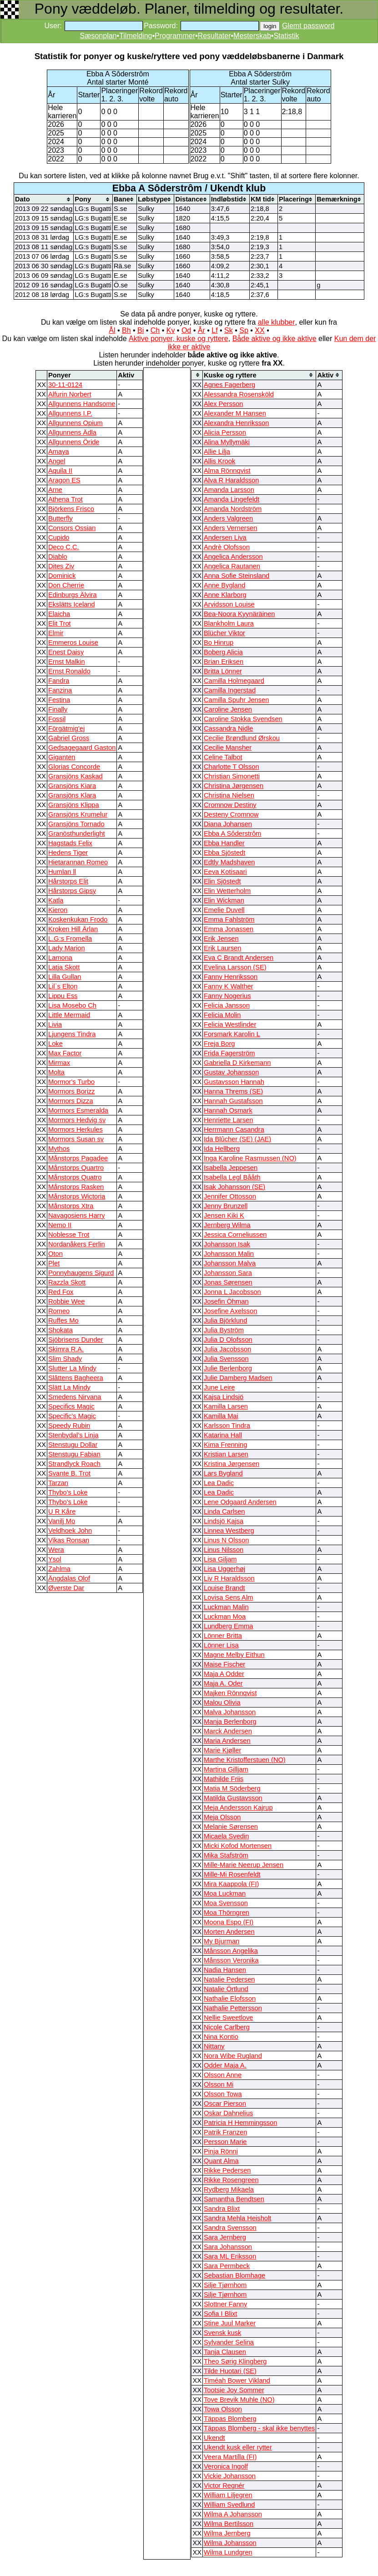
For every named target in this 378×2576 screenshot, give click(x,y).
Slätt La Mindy (69, 1387)
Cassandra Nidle (228, 728)
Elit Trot (59, 623)
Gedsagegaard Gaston (82, 747)
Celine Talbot (223, 757)
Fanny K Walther (228, 986)
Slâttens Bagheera (75, 1377)
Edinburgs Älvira (72, 594)
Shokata (60, 1330)
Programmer (175, 36)
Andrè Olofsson (227, 547)
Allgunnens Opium (75, 423)
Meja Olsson (222, 1817)
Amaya (58, 451)
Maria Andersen (227, 1740)
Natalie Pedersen (229, 1979)
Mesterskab (252, 36)
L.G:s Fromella (70, 938)
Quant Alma (221, 2160)
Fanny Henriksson (230, 976)
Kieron (57, 910)
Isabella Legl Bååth (232, 1177)
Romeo (59, 1311)
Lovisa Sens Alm (228, 1597)
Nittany (214, 2046)
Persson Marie (225, 2141)
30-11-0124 (65, 384)
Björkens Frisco (71, 508)
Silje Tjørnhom (225, 2285)
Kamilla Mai (221, 1416)
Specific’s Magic (72, 1416)
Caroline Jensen (228, 709)
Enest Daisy (66, 652)
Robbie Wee (66, 1301)
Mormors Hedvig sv (77, 1120)
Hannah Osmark (228, 1110)
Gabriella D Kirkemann (237, 1062)
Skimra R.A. (66, 1349)
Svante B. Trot (69, 1473)
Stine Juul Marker (230, 2323)
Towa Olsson (223, 2409)
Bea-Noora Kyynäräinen (239, 614)
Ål (112, 330)
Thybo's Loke (68, 1492)
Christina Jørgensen (233, 785)
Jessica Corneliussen (235, 1234)
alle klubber (276, 322)
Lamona (60, 957)
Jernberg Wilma (227, 1225)
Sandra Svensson (230, 2227)
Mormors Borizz (71, 1091)
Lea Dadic (219, 1482)
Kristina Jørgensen (231, 1463)
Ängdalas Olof (69, 1578)
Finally (57, 709)
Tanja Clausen (225, 2351)
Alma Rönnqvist (227, 470)
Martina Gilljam (226, 1769)
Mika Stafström (226, 1855)
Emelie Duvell (224, 910)
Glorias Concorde (74, 766)
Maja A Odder (224, 1673)
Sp (243, 330)
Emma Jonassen (228, 929)
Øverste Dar (66, 1588)
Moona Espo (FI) (228, 1922)
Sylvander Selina (229, 2342)
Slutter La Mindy (72, 1368)
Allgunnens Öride (73, 442)
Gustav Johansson (231, 1072)
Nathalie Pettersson (233, 2008)
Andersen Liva (225, 537)
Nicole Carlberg (227, 2027)
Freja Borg (219, 1043)
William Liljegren (228, 2495)
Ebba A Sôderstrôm (232, 833)
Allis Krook (219, 461)
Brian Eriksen (223, 661)
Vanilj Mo (61, 1521)
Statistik (286, 36)
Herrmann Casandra (234, 1129)
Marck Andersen (228, 1731)
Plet (54, 1263)
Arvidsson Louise (229, 604)
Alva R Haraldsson (231, 480)
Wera (56, 1549)
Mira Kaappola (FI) (231, 1884)
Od (186, 330)
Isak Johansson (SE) (234, 1186)
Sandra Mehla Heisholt (237, 2218)
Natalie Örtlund (226, 1989)
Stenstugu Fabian (74, 1454)
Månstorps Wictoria (76, 1196)
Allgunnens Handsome (81, 403)
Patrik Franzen (225, 2132)
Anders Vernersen (230, 528)
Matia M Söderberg (232, 1788)
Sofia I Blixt (220, 2313)
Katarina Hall (223, 1435)
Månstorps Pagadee (78, 1158)
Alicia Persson (225, 432)
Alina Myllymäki (227, 442)
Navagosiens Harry (76, 1215)
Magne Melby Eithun (234, 1654)
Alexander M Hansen (235, 413)
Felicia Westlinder (230, 1024)
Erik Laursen (222, 948)
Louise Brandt (224, 1588)
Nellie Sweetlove (228, 2017)
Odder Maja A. (225, 2065)
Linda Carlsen (224, 1511)
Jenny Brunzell (225, 1206)
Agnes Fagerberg (229, 384)
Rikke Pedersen (227, 2170)
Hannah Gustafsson (233, 1101)
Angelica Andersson (233, 556)
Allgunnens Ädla (72, 432)
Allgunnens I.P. (70, 413)
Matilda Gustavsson (233, 1798)
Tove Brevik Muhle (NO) (239, 2399)
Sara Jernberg (225, 2237)
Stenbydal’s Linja (73, 1435)
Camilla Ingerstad (230, 690)
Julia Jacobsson (227, 1349)
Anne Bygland (224, 585)
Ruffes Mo (63, 1320)
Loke (55, 1043)
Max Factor (64, 1053)
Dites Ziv (61, 566)
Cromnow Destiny (230, 804)
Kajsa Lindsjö (223, 1397)
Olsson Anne (223, 2075)
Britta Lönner (223, 671)
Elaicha (59, 614)
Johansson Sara (228, 1272)
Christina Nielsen (229, 795)
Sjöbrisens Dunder (75, 1339)
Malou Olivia (222, 1702)
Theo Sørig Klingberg (235, 2361)
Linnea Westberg (229, 1530)
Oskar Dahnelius (228, 2113)
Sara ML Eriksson (230, 2256)
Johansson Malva (230, 1263)
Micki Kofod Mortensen (238, 1845)
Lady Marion (66, 948)
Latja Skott (64, 967)
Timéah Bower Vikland (237, 2380)
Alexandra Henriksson (236, 423)
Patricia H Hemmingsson (240, 2122)
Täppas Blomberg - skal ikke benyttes (259, 2428)
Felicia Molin (222, 1015)
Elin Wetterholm (227, 890)
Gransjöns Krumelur (77, 814)
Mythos (59, 1148)
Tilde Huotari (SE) (230, 2371)
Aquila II (60, 470)
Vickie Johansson (230, 2476)
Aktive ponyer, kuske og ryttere (178, 338)
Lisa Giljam (220, 1559)
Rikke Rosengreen (231, 2180)
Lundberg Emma (228, 1626)
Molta (56, 1072)
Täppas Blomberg (230, 2418)
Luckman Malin (226, 1607)
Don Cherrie (66, 585)
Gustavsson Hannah (234, 1081)
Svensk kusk (222, 2332)
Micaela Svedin (226, 1836)
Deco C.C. (63, 547)
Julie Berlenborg (228, 1368)
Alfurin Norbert (69, 394)
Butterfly (60, 518)
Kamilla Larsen (226, 1406)
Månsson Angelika (231, 1950)
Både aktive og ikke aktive (274, 338)
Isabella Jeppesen (230, 1167)
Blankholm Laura (229, 623)
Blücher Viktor (224, 633)
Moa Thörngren (226, 1912)
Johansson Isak (227, 1244)
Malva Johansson (230, 1712)
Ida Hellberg (222, 1148)
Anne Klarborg (225, 594)
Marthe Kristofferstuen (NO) (245, 1759)
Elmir (55, 633)
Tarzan (58, 1482)
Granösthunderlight (76, 833)
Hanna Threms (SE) (233, 1091)
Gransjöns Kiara (72, 785)
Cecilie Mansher (228, 747)
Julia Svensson (226, 1358)
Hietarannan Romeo (78, 862)
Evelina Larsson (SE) (235, 967)
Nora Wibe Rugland (233, 2055)
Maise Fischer (224, 1664)
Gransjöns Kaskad (75, 776)
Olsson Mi (218, 2084)
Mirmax (59, 1062)
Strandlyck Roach (74, 1463)
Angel (57, 461)
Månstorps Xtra (70, 1206)
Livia (55, 1024)
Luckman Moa (225, 1616)
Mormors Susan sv (76, 1139)
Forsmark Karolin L (232, 1034)
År (201, 330)
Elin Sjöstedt (222, 881)
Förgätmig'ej (66, 728)
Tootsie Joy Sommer (234, 2390)
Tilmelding (135, 36)
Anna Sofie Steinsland (236, 575)
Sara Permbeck (227, 2266)
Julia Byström (224, 1330)
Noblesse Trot (68, 1234)
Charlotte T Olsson (231, 766)
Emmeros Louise (73, 642)
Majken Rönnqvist (230, 1693)
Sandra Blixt (222, 2208)
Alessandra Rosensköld (239, 394)
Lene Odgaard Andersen (240, 1502)
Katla (55, 900)
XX (259, 330)
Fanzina (60, 690)
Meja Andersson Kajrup (238, 1807)
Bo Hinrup (218, 642)
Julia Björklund (225, 1320)
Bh (126, 330)
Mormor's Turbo (71, 1081)
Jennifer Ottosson (230, 1196)
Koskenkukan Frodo (77, 919)
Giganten (61, 757)
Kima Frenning (225, 1444)
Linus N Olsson (226, 1540)
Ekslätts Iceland (71, 604)
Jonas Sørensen (228, 1282)
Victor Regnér (224, 2485)
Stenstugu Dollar (72, 1444)
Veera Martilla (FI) (230, 2457)
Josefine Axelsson (230, 1311)
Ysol (54, 1559)
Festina (59, 699)
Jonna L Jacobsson (232, 1292)
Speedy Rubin (69, 1425)
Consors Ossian (72, 528)
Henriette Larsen (228, 1120)
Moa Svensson (226, 1903)
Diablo (57, 556)
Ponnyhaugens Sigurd (81, 1272)
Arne (55, 489)
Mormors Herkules (75, 1129)
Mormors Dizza (70, 1101)
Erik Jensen (221, 938)
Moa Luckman (225, 1893)
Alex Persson (223, 403)
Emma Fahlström (229, 919)
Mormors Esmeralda (78, 1110)
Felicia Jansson (227, 1005)
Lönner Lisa (221, 1645)
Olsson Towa (223, 2094)
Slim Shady (65, 1358)
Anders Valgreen (228, 518)
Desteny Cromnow (231, 814)
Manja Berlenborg (230, 1721)
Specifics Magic (71, 1406)
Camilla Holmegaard (234, 680)
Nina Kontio (221, 2036)
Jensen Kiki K (224, 1215)
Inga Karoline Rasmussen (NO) (250, 1158)
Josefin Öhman (226, 1301)
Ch (155, 330)
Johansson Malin (229, 1253)
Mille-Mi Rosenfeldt (232, 1874)
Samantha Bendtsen (234, 2199)
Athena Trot (65, 499)
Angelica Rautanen (232, 566)
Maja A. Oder (223, 1683)
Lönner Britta (223, 1635)
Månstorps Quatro (74, 1177)
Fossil (57, 719)
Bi (140, 330)
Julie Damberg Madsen (238, 1377)
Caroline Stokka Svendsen (243, 719)
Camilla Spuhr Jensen (236, 699)
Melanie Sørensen (231, 1826)
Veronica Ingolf (226, 2466)
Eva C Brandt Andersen (238, 957)
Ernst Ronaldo (69, 671)
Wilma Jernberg (227, 2533)
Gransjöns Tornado (76, 824)
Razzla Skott (67, 1282)
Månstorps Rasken (76, 1186)
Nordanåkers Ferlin (76, 1244)
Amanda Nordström (233, 508)
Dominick (62, 575)
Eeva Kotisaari (225, 871)
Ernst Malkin (66, 661)
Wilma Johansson (230, 2542)
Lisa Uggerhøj (224, 1568)
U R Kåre (62, 1511)
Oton (55, 1253)
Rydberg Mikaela (229, 2189)
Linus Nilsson (223, 1549)
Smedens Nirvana (74, 1397)
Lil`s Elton (62, 986)
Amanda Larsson (229, 489)
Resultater (214, 36)
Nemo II (59, 1225)
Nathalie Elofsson (230, 1998)
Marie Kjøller (222, 1750)
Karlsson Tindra (227, 1425)
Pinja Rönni (221, 2151)
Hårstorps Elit (68, 881)
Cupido (58, 537)
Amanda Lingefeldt (231, 499)
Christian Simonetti (232, 776)
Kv (170, 330)
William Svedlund (229, 2504)
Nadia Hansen (225, 1969)
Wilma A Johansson (233, 2514)
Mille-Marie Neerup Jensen (243, 1864)
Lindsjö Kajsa (223, 1521)
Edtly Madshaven (229, 862)
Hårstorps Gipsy (72, 890)
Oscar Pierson (225, 2103)
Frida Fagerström (229, 1053)
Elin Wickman (224, 900)
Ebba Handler (224, 843)
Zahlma (59, 1568)
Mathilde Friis (223, 1779)
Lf (214, 330)
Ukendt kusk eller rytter (238, 2447)
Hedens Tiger (68, 852)
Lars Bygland (223, 1473)
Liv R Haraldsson (229, 1578)
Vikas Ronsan (68, 1540)
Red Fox (60, 1292)
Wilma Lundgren (228, 2552)
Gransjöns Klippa (73, 804)
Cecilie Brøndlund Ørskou (242, 738)
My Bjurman (221, 1941)
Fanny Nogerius (227, 995)
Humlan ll (62, 871)
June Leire (219, 1387)
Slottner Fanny (225, 2304)
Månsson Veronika (231, 1960)
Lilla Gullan (64, 976)
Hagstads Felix (70, 843)
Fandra (58, 680)
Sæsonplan (98, 36)
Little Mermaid (69, 1015)
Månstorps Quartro (76, 1167)
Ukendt (214, 2437)
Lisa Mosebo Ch (72, 1005)
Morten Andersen (229, 1931)
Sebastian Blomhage (234, 2275)
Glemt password (308, 26)
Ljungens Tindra (72, 1034)
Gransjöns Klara (72, 795)
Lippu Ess (62, 995)
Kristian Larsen (226, 1454)
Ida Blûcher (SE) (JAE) (237, 1139)
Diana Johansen (228, 824)
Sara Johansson (228, 2246)
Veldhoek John (70, 1530)
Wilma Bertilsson (228, 2523)
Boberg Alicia (223, 652)
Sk (228, 330)
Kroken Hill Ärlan (73, 929)
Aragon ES (64, 480)
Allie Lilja (217, 451)
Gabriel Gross (68, 738)
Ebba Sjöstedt (224, 852)
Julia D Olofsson (228, 1339)
